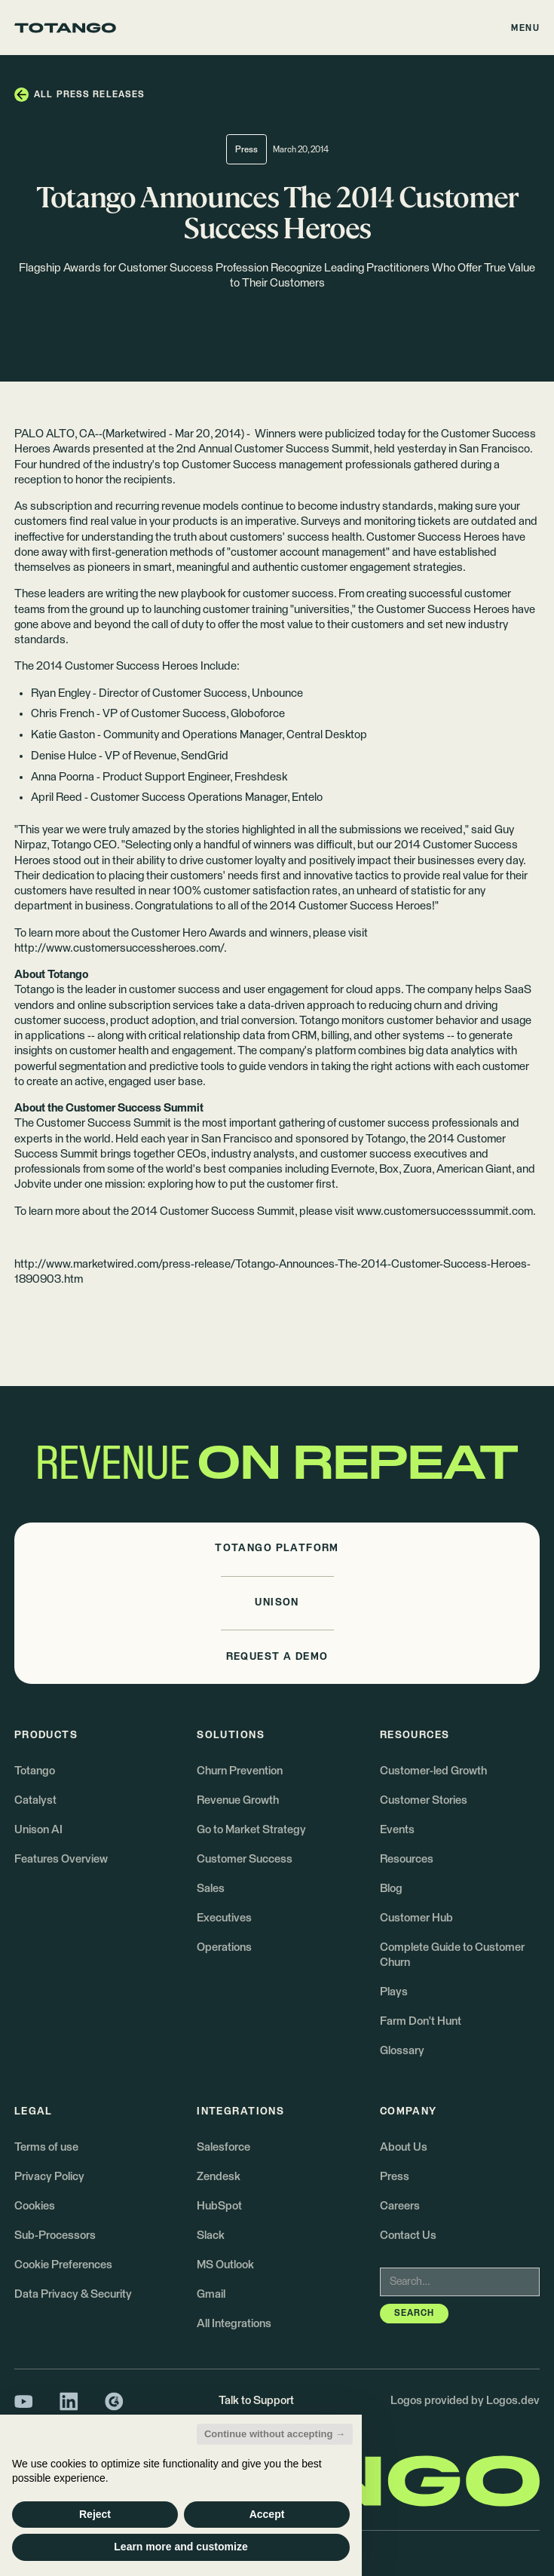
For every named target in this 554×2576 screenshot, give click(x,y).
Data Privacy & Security (73, 2294)
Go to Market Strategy (251, 1829)
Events (397, 1829)
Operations (224, 1947)
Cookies (34, 2206)
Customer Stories (423, 1800)
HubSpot (219, 2206)
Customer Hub (416, 1918)
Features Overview (61, 1859)
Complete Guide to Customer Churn (452, 1955)
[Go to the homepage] (65, 28)
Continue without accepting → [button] (274, 2434)
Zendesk (218, 2176)
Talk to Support (256, 2400)
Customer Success (244, 1859)
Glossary (402, 2050)
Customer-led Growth (433, 1771)
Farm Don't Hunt (420, 2021)
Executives (224, 1918)
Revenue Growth (238, 1800)
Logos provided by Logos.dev (465, 2400)
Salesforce (223, 2147)
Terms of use (46, 2147)
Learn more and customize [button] (180, 2547)
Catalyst (35, 1800)
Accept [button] (267, 2514)
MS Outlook (225, 2265)
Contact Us (408, 2235)
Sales (211, 1888)
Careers (400, 2206)
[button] (526, 27)
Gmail (211, 2294)
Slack (211, 2235)
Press (394, 2176)
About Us (403, 2147)
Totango (34, 1771)
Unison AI (38, 1829)
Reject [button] (95, 2514)
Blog (391, 1888)
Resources (406, 1859)
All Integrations (234, 2323)
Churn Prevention (240, 1771)
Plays (394, 1992)
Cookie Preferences (63, 2265)
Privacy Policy (49, 2176)
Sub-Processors (55, 2235)
